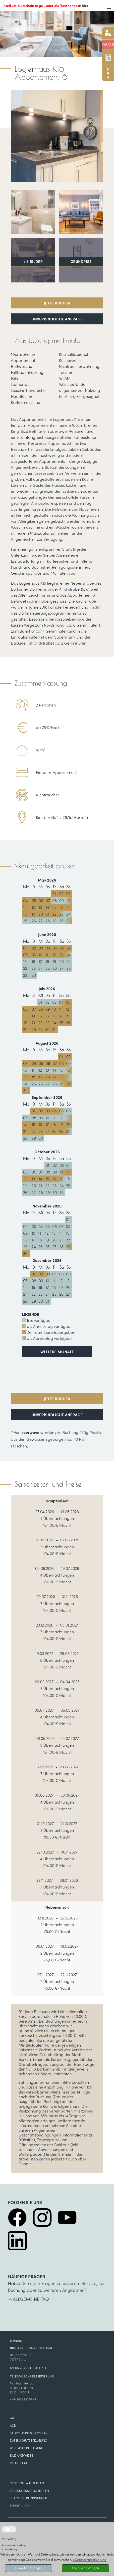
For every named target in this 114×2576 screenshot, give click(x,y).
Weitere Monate (57, 1351)
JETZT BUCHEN (57, 302)
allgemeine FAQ (31, 2299)
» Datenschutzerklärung (89, 2560)
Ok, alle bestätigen (85, 2568)
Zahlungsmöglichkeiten (29, 2491)
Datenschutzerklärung (28, 2440)
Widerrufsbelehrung (26, 2448)
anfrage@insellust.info (29, 2368)
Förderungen (20, 2506)
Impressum (18, 2463)
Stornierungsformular (28, 2433)
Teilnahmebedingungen (28, 2498)
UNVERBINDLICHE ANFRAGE (57, 318)
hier (85, 5)
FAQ (12, 2418)
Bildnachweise (21, 2455)
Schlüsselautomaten (27, 2483)
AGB (13, 2425)
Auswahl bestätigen (29, 2568)
